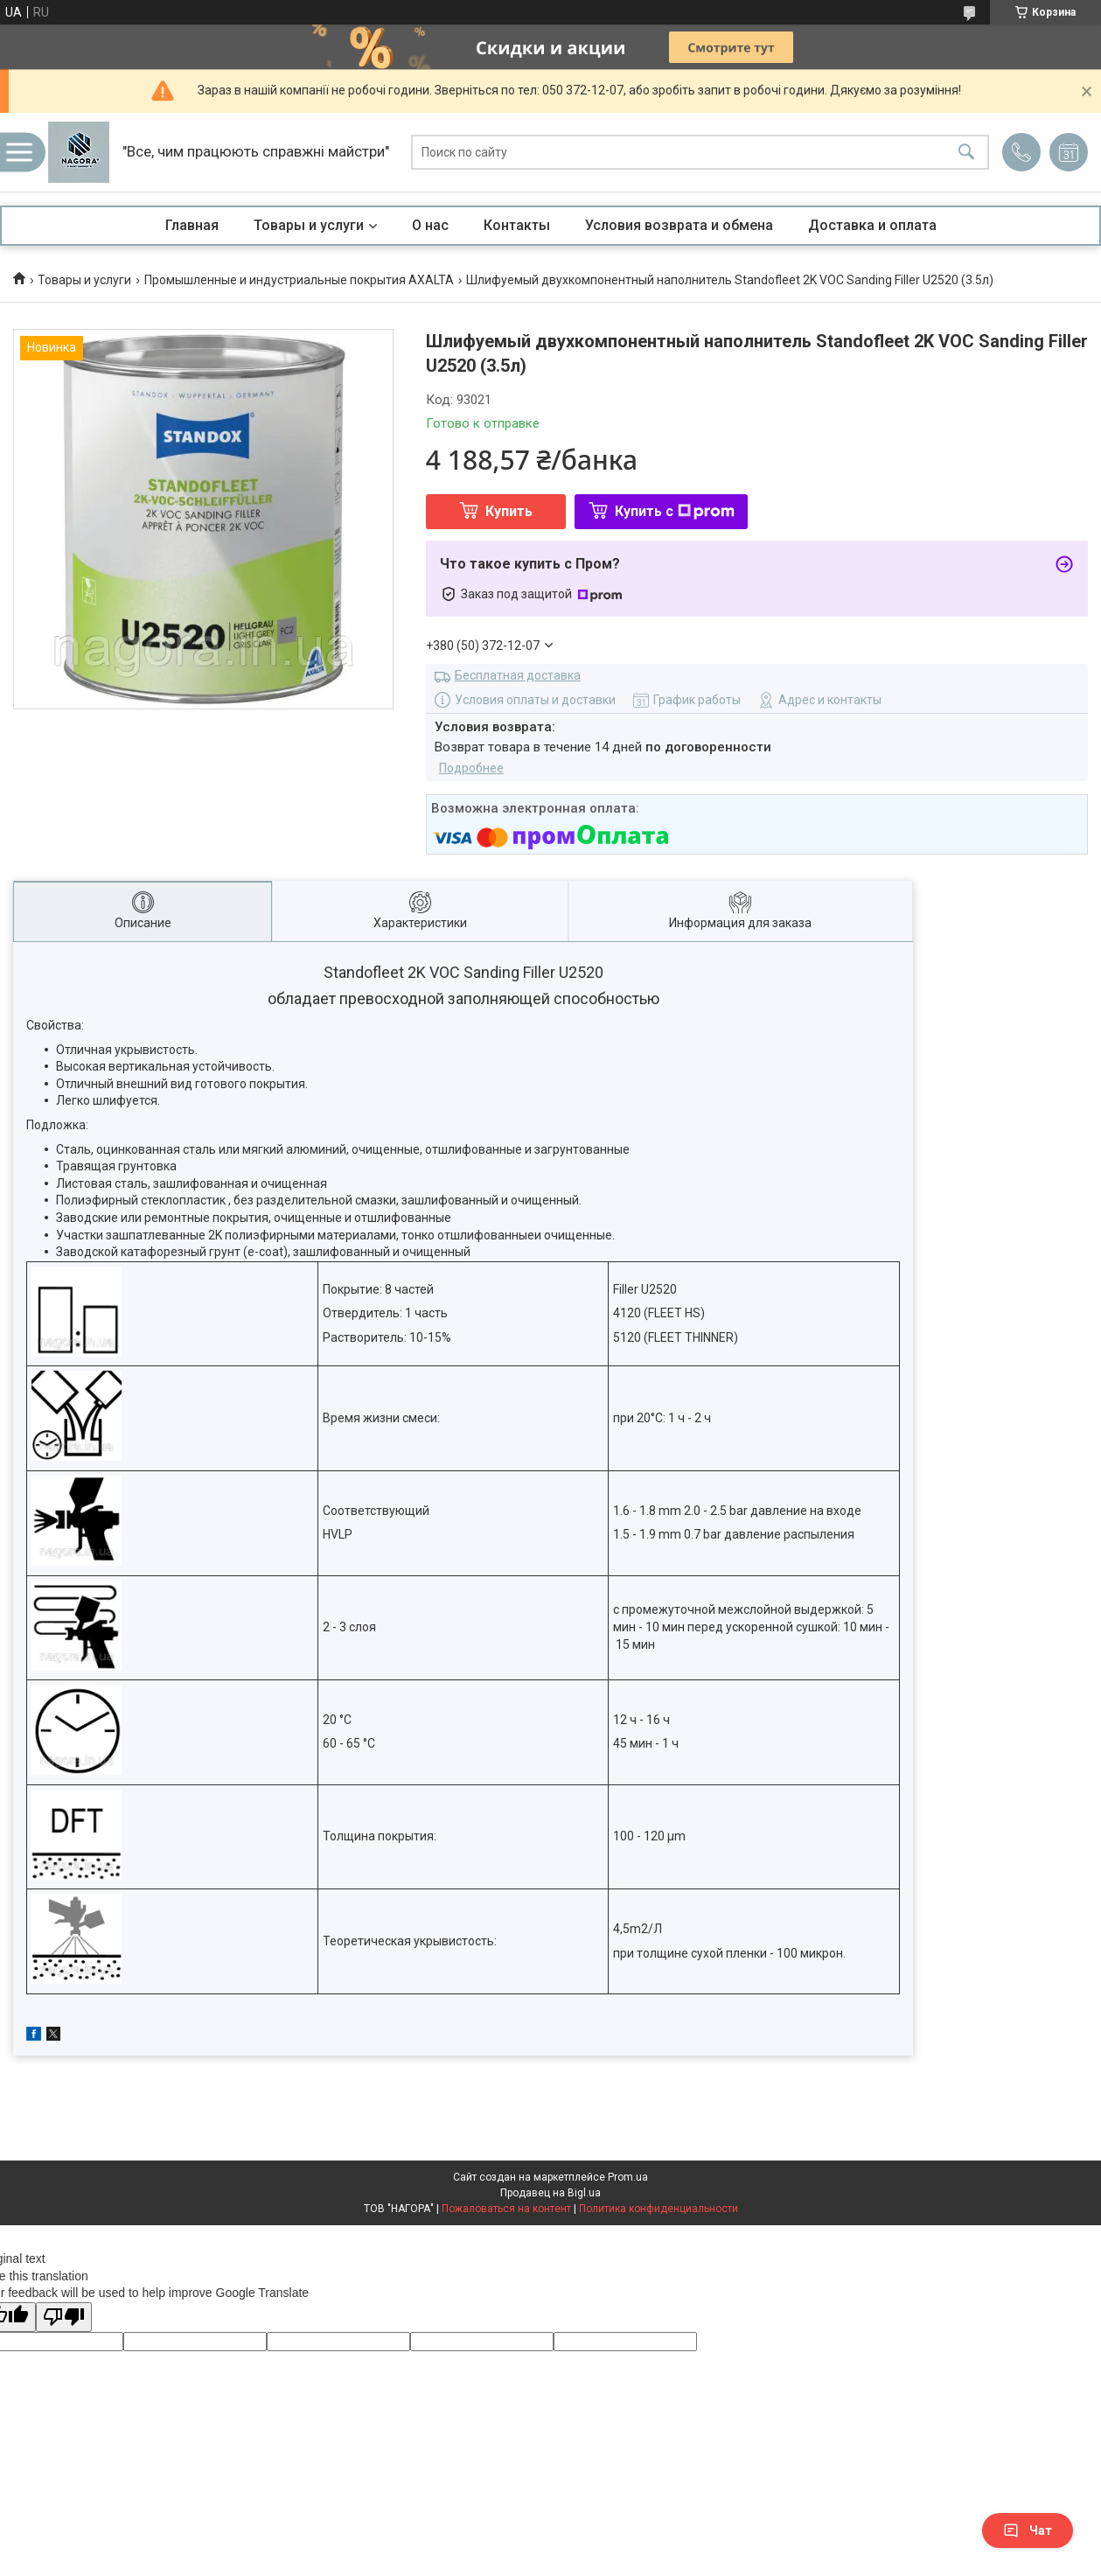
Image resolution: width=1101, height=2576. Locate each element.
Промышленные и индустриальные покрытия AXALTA (299, 280)
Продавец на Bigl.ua (550, 2193)
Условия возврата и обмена (679, 225)
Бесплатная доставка (518, 675)
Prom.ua (628, 2177)
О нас (430, 225)
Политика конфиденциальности (658, 2209)
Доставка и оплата (872, 225)
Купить (509, 511)
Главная (192, 225)
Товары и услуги (309, 225)
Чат (1027, 2530)
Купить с (675, 511)
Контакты (517, 225)
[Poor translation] (64, 2317)
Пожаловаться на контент (506, 2209)
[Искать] (966, 152)
